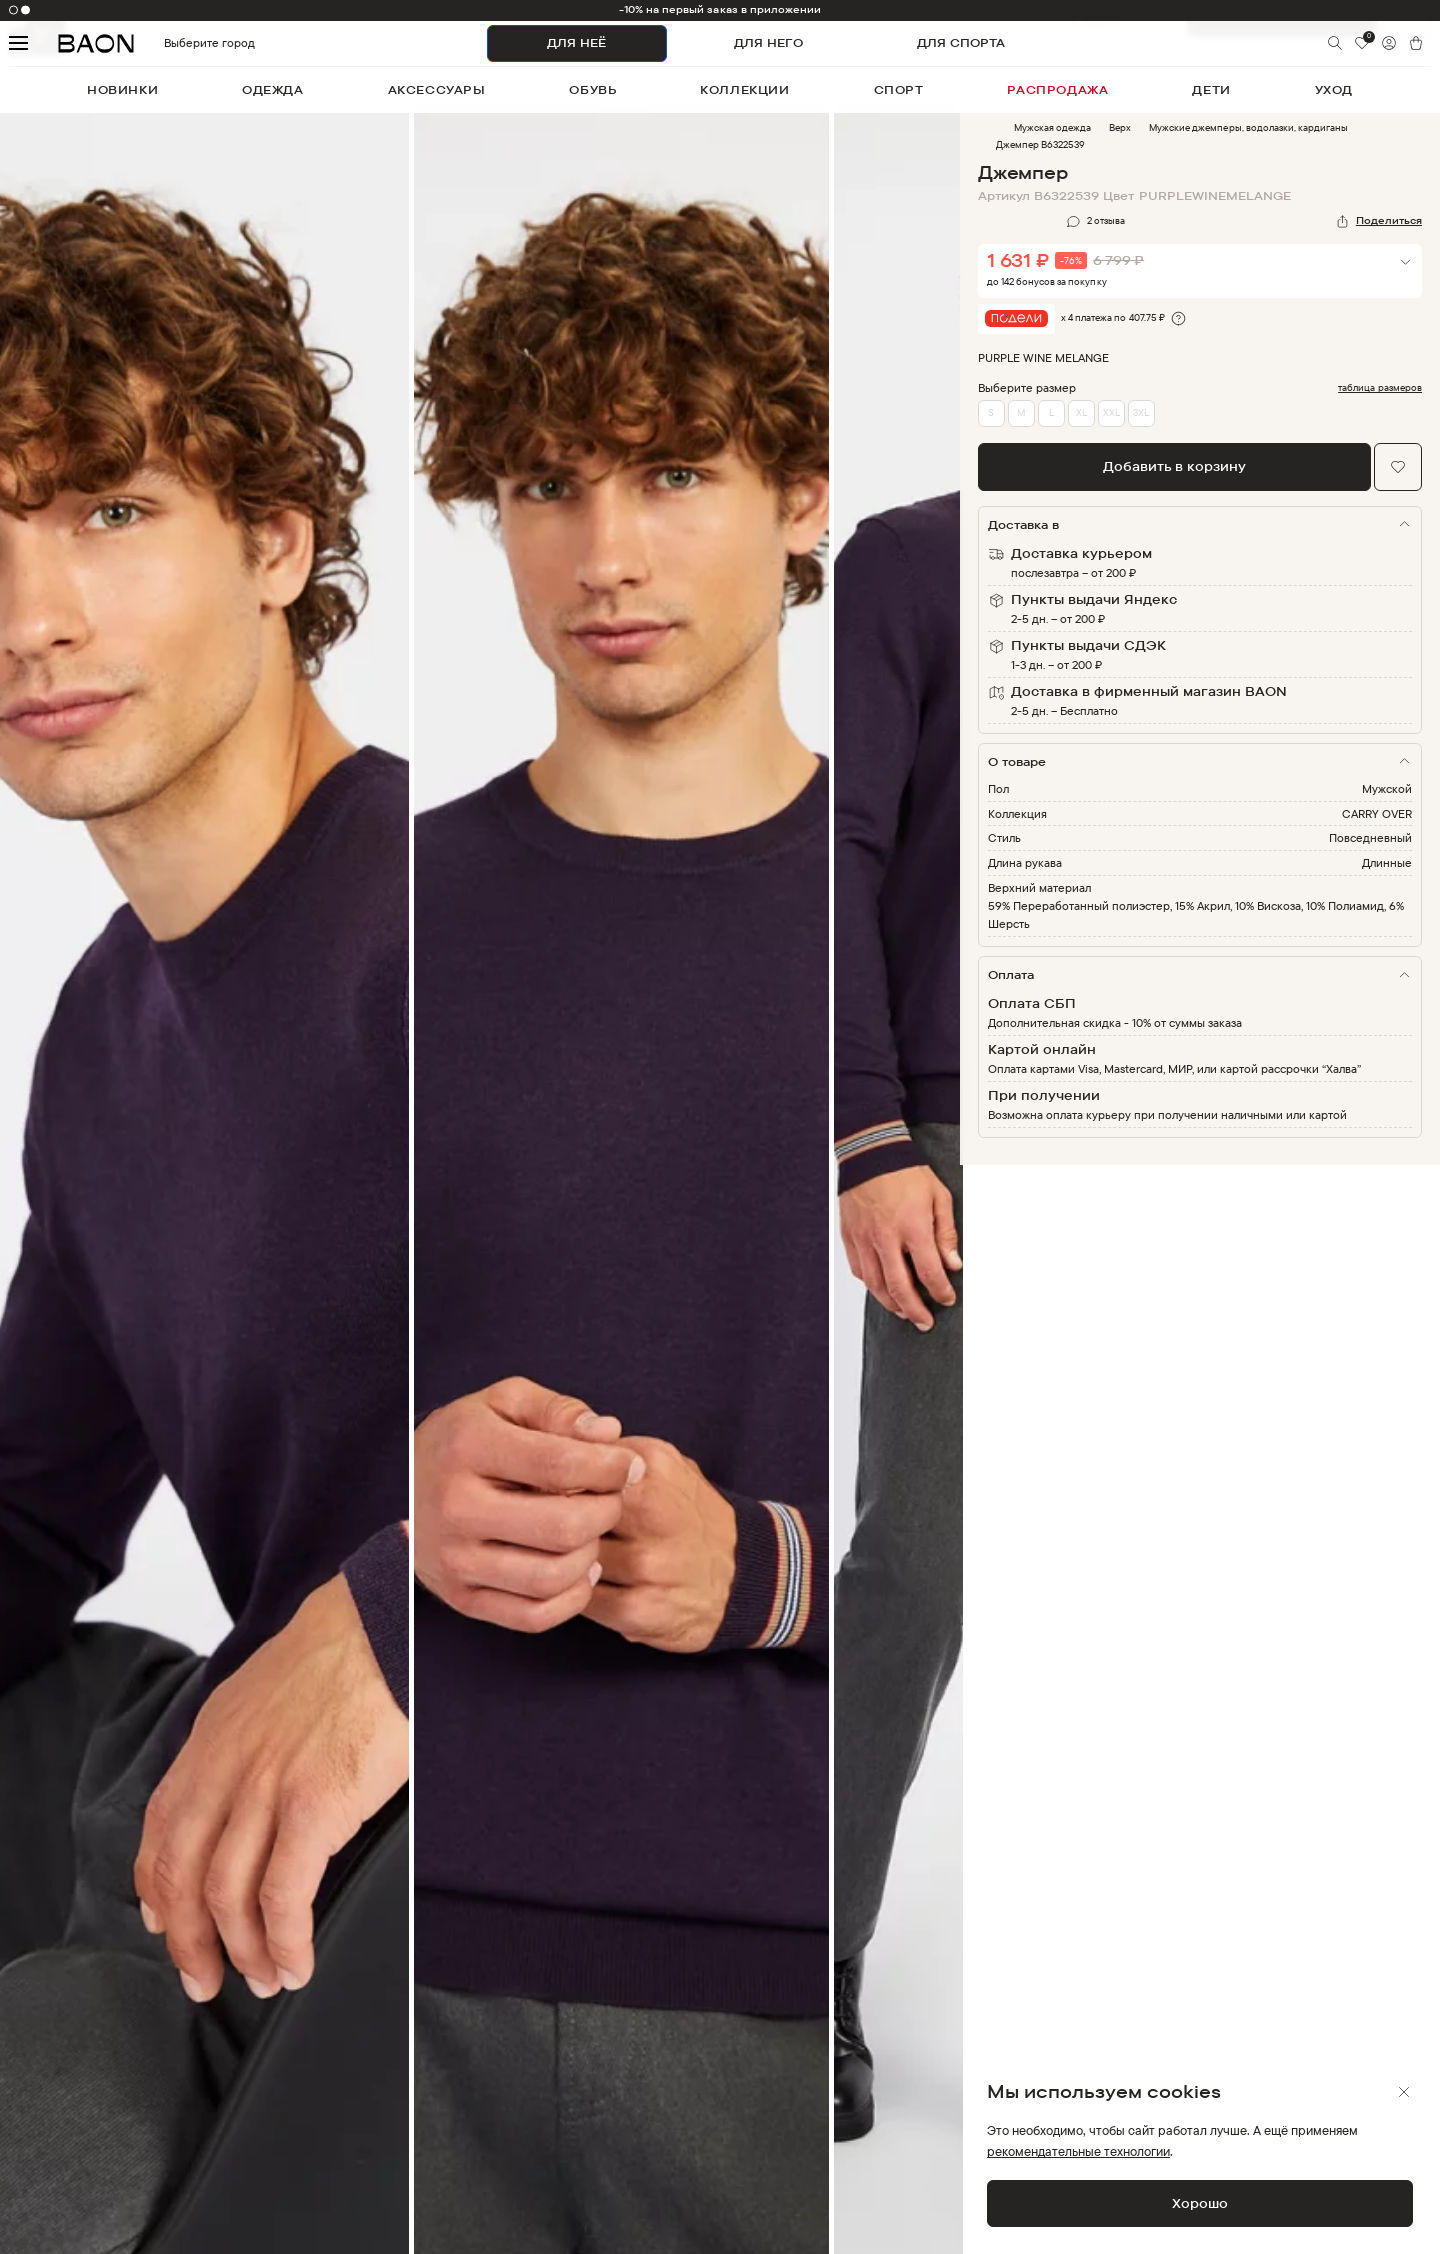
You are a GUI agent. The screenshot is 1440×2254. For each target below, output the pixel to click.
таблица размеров (1380, 388)
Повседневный (1370, 837)
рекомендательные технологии (1078, 2151)
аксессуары (437, 89)
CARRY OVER (1377, 813)
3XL (1141, 412)
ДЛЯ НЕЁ (576, 42)
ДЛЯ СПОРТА (961, 42)
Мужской (1387, 788)
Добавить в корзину (1174, 466)
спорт (899, 89)
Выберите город (175, 43)
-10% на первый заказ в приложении (720, 9)
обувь (592, 89)
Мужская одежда (1052, 127)
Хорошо (1200, 2203)
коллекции (744, 89)
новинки (122, 89)
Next (975, 1196)
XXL (1111, 412)
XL (1081, 412)
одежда (273, 89)
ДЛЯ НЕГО (768, 42)
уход (1334, 89)
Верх (1120, 127)
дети (1211, 89)
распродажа (1057, 89)
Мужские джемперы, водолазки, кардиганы (1248, 127)
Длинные (1387, 862)
